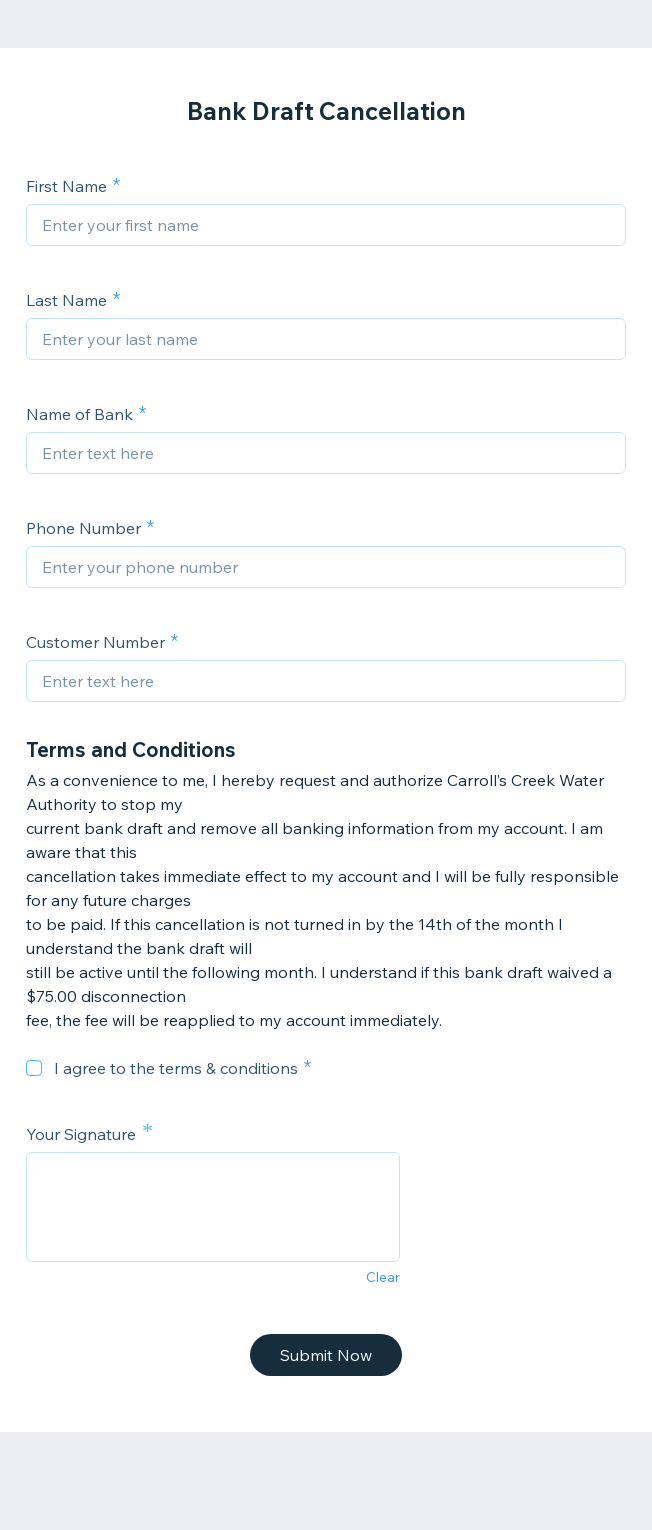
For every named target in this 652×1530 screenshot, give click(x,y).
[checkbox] (34, 1068)
